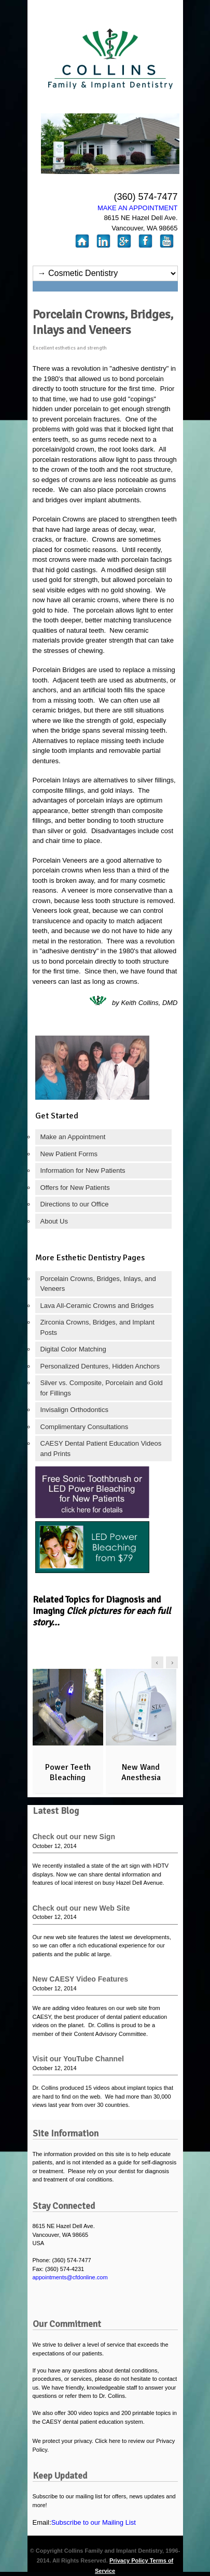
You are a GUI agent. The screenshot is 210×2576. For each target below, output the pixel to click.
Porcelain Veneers (60, 860)
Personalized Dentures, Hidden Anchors (100, 1366)
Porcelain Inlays (56, 780)
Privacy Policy (129, 2560)
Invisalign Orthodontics (74, 1410)
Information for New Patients (82, 1170)
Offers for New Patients (75, 1187)
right (172, 1662)
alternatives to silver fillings (133, 780)
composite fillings (58, 790)
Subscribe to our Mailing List (93, 2522)
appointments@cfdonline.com (70, 2277)
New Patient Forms (69, 1154)
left (157, 1662)
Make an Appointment (73, 1137)
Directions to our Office (74, 1204)
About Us (54, 1221)
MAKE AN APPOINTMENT (137, 208)
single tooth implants (63, 750)
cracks (42, 539)
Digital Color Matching (73, 1349)
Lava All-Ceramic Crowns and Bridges (97, 1305)
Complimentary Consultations (84, 1427)
